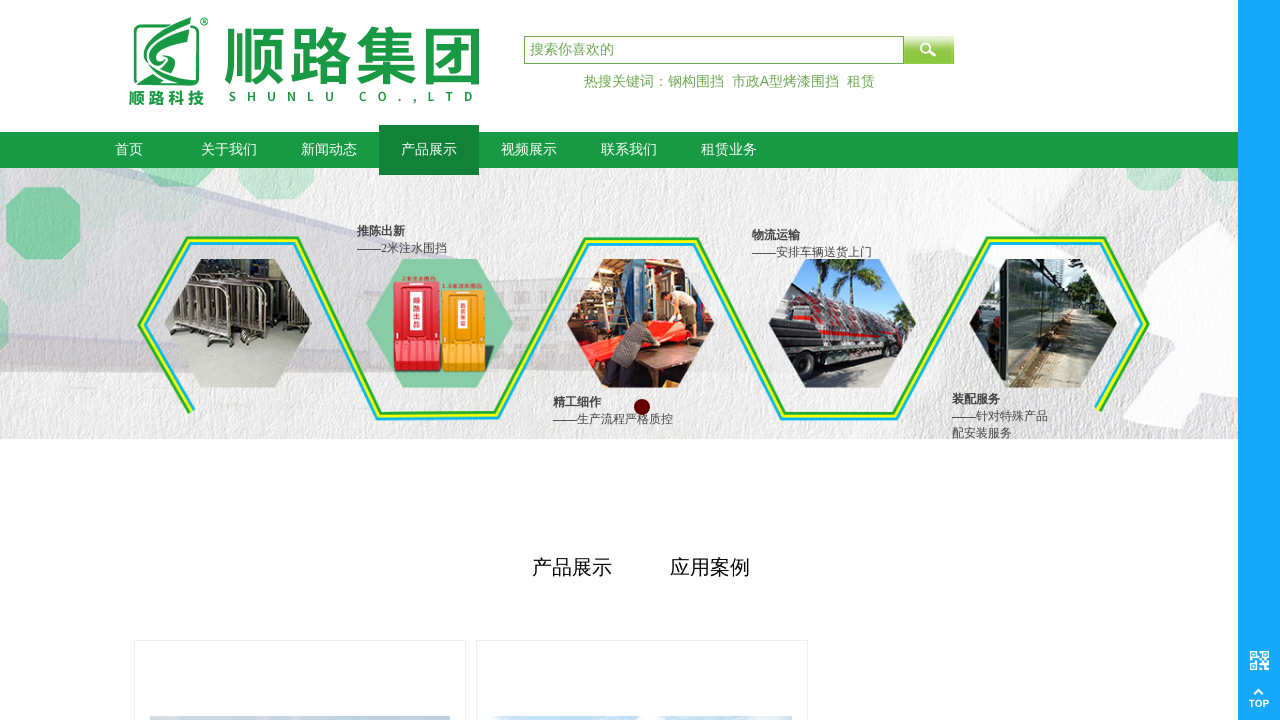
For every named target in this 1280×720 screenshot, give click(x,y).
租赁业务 (729, 149)
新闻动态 (329, 149)
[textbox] (714, 50)
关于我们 (229, 149)
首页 (129, 149)
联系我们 (629, 149)
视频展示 (529, 149)
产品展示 (429, 149)
